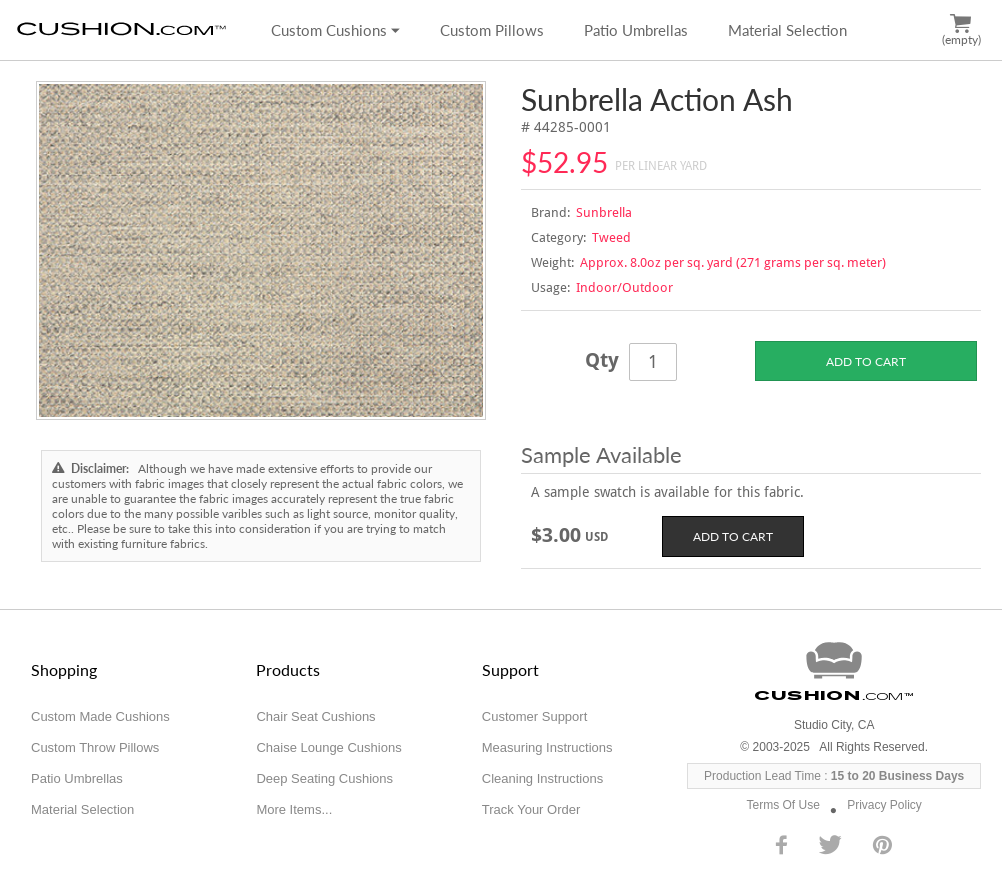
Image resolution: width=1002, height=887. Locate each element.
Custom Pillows (492, 30)
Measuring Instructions (547, 747)
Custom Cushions (335, 30)
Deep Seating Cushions (324, 778)
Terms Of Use (783, 805)
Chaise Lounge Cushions (328, 747)
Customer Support (535, 716)
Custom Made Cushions (100, 716)
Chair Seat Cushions (315, 716)
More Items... (294, 809)
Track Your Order (531, 809)
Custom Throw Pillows (95, 747)
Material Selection (787, 30)
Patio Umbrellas (636, 30)
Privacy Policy (884, 805)
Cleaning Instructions (542, 778)
